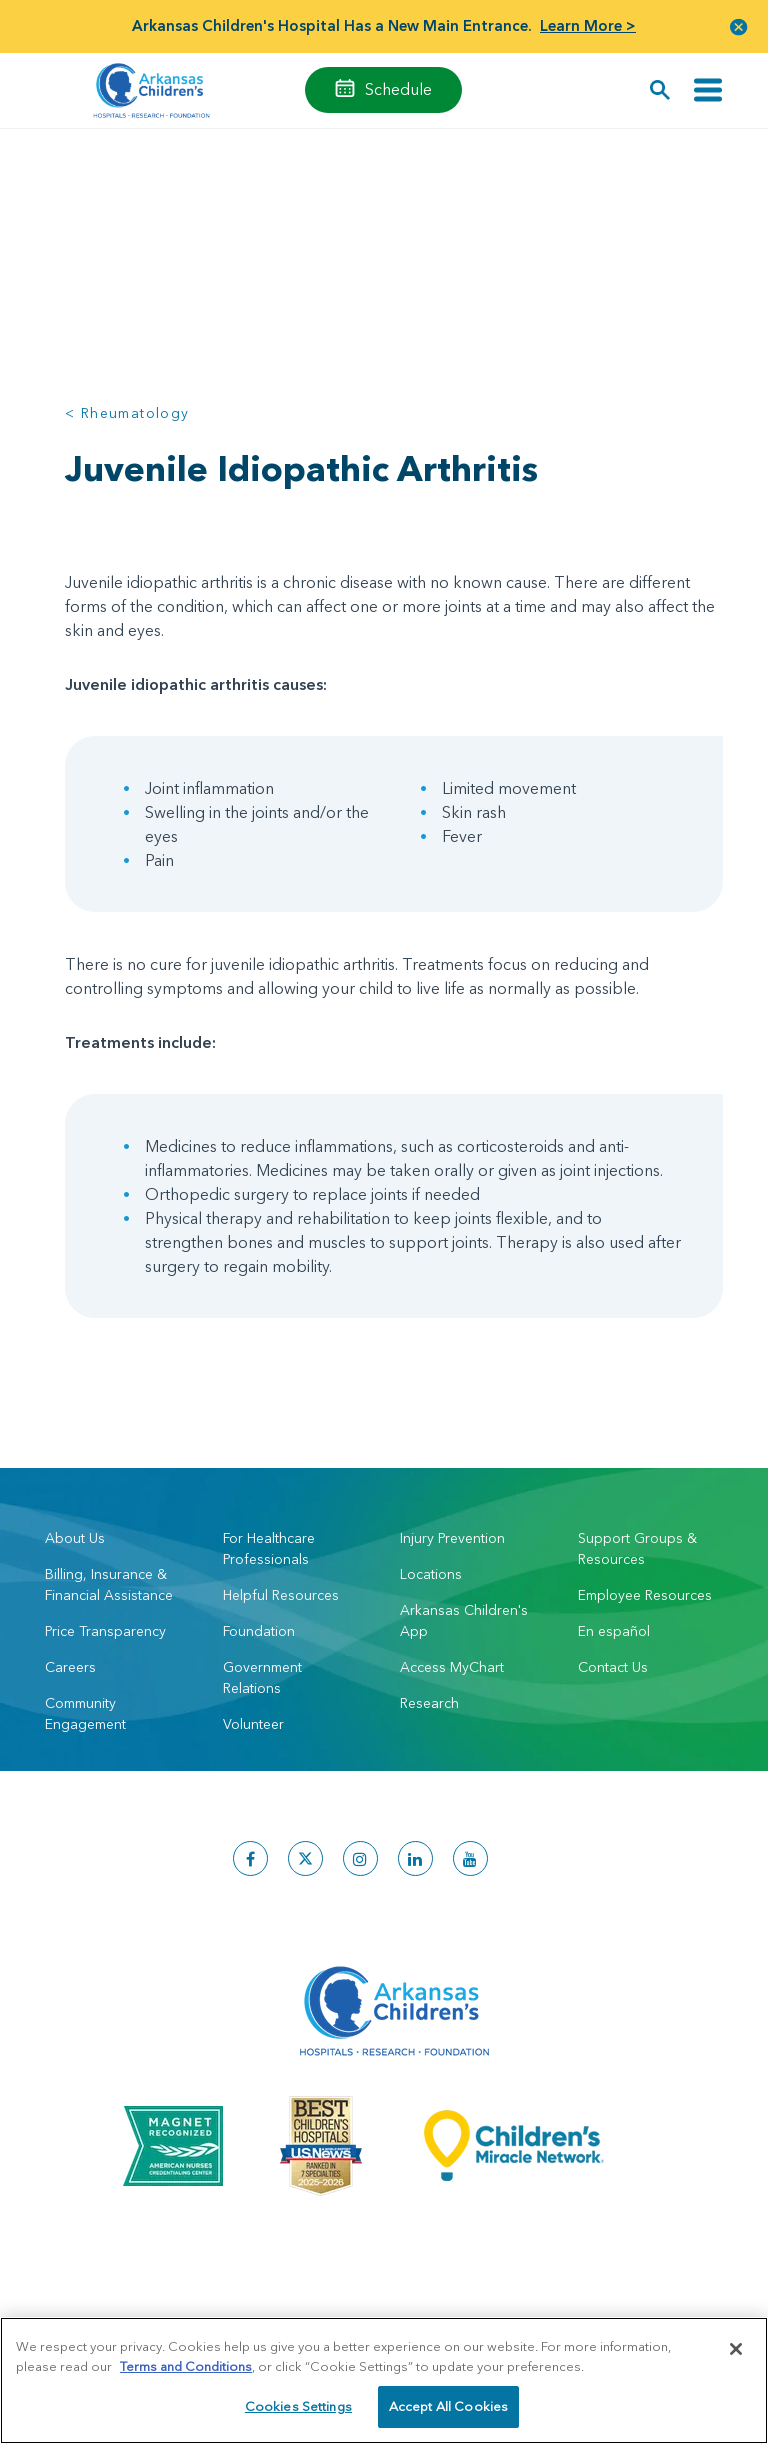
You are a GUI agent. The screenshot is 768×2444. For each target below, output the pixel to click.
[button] (739, 26)
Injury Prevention (452, 1538)
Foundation (259, 1631)
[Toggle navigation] (708, 90)
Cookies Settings (298, 2412)
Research (429, 1703)
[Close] (736, 2355)
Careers (70, 1667)
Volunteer (253, 1724)
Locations (431, 1574)
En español (614, 1631)
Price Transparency (105, 1631)
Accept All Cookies (448, 2412)
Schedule (398, 89)
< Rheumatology (127, 413)
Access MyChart (452, 1667)
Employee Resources (645, 1595)
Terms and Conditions (186, 2371)
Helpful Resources (281, 1595)
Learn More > (588, 25)
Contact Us (613, 1667)
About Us (75, 1538)
